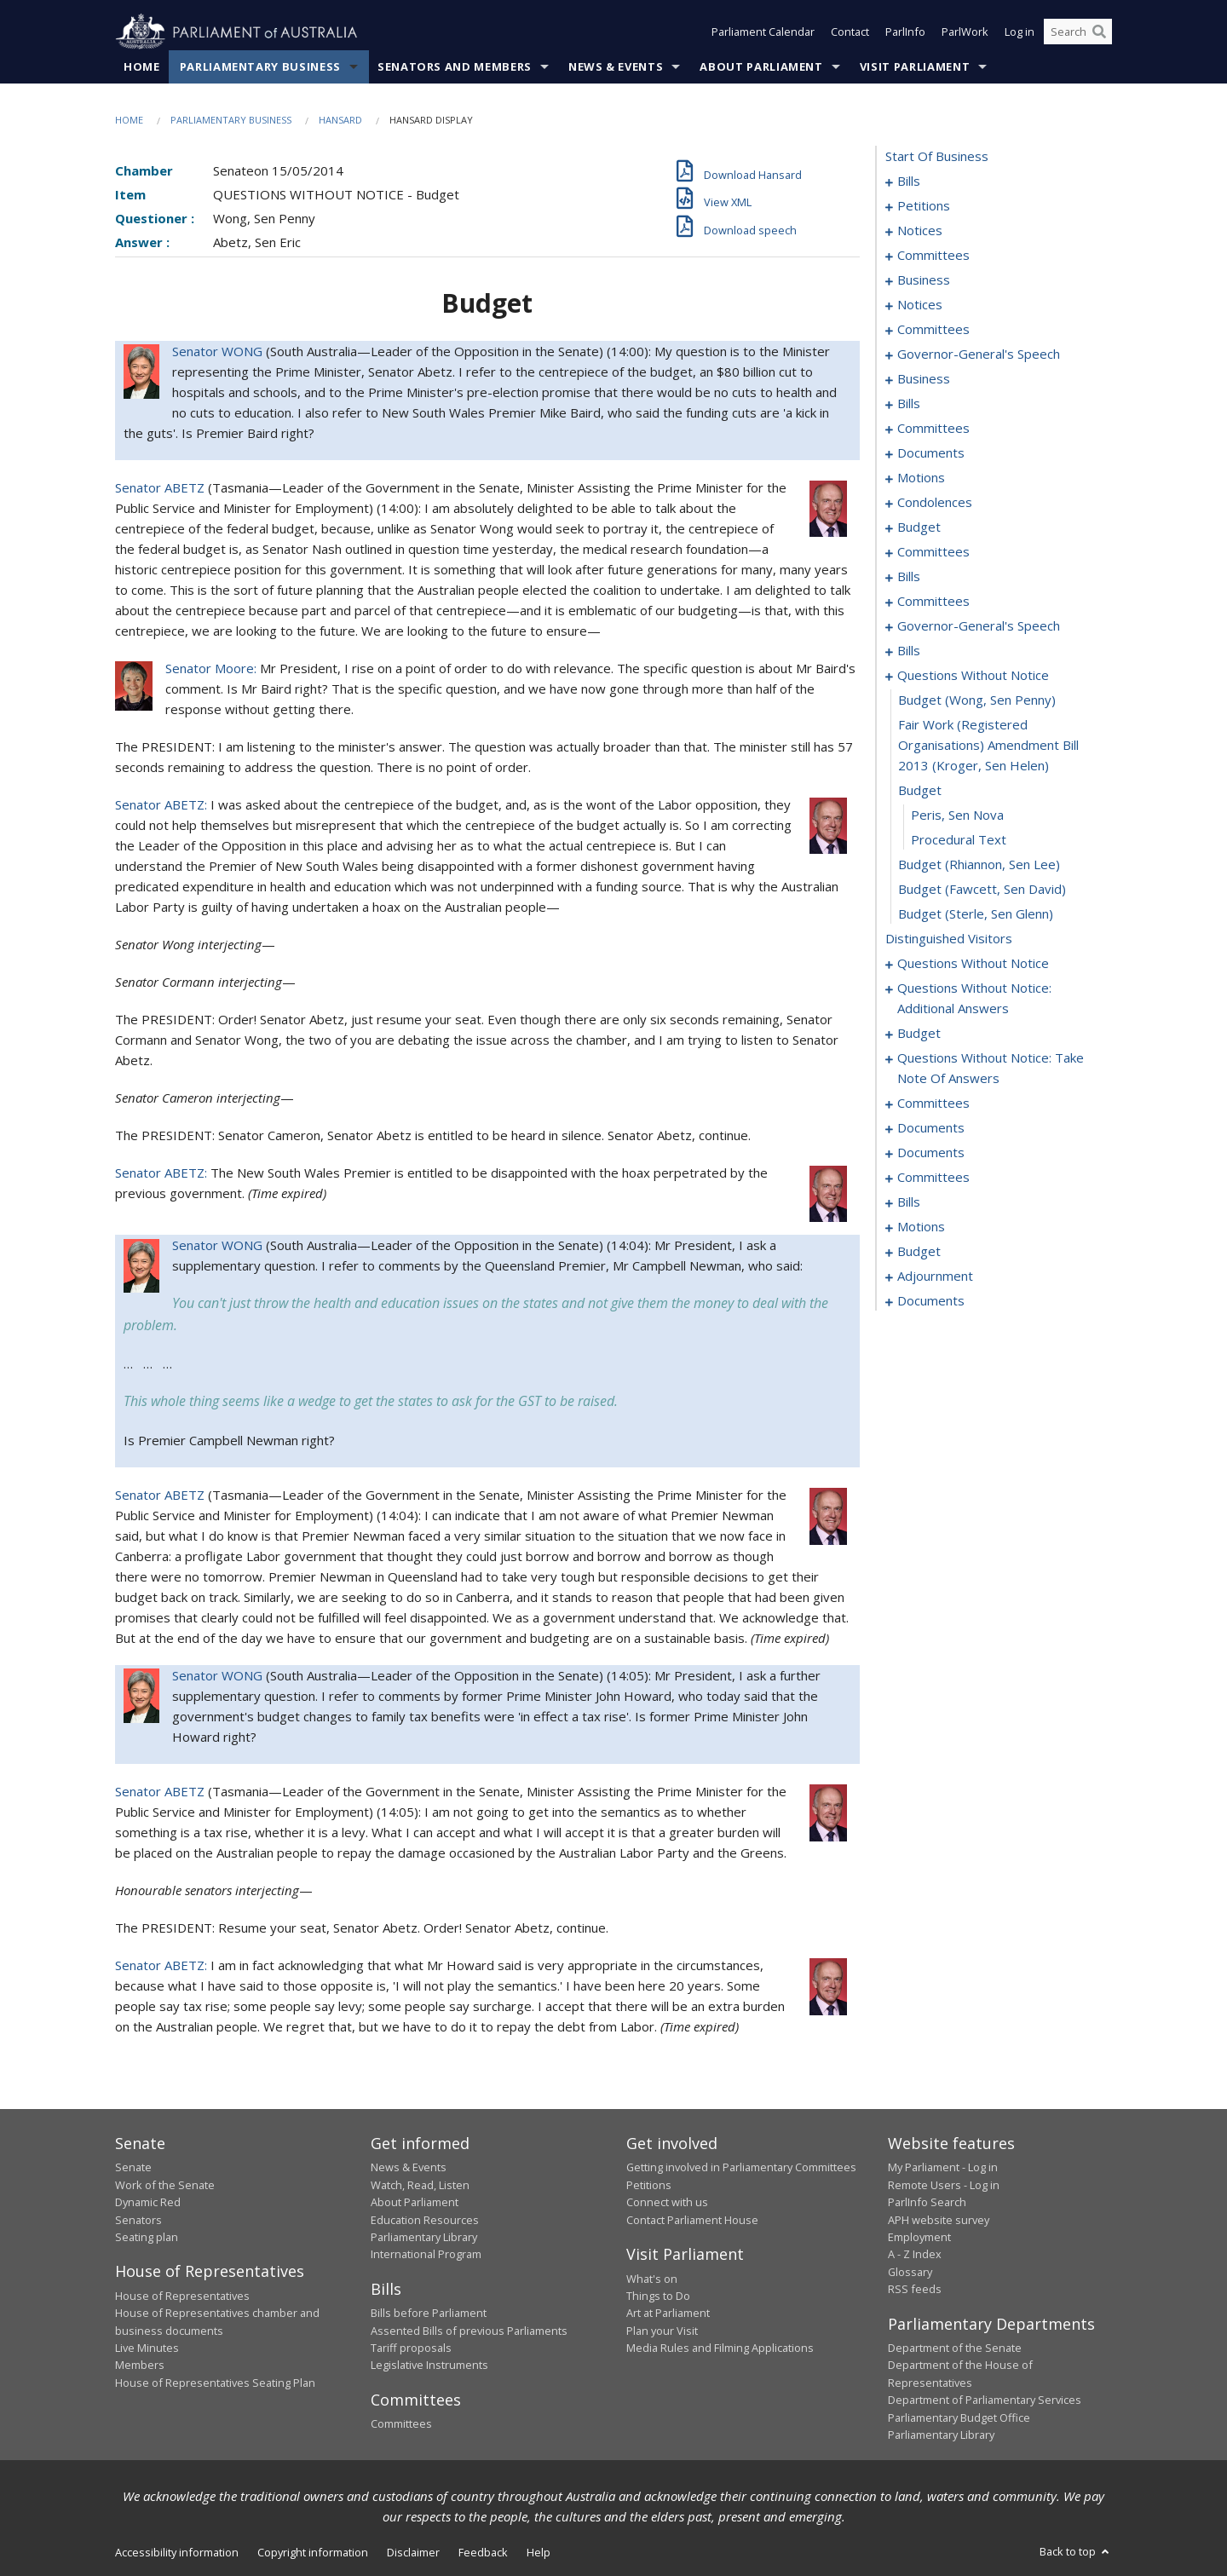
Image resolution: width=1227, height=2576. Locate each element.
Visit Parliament (915, 67)
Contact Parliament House (692, 2219)
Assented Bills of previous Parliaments (469, 2330)
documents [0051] (931, 453)
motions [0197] (921, 1227)
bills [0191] (908, 1202)
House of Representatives (182, 2296)
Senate (133, 2167)
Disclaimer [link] (413, 2553)
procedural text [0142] (958, 840)
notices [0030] (919, 305)
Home (142, 67)
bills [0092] (908, 651)
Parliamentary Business (260, 67)
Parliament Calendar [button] (763, 32)
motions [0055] (921, 478)
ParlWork (965, 32)
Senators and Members (454, 67)
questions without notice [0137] (973, 675)
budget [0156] (919, 1033)
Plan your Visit (662, 2330)
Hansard (340, 120)
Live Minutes (147, 2348)
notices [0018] (919, 230)
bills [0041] (908, 403)
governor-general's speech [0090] (978, 626)
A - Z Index (915, 2254)
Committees (401, 2424)
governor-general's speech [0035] (978, 354)
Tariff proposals (411, 2348)
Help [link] (538, 2553)
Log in (1019, 32)
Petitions (648, 2185)
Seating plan (146, 2237)
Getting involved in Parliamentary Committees (741, 2167)
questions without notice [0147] (973, 963)
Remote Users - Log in (943, 2185)
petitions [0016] (923, 206)
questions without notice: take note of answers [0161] (990, 1068)
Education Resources (425, 2219)
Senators (138, 2219)
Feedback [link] (483, 2553)
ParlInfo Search (927, 2202)
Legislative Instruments (429, 2365)
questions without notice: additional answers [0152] (974, 998)
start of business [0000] (936, 156)
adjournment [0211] (935, 1276)
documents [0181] (931, 1128)
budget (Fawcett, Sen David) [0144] (982, 889)
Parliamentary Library (424, 2237)
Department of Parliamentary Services (984, 2400)
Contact (850, 32)
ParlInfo (905, 32)
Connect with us (667, 2202)
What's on (651, 2278)
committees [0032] (933, 329)
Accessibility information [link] (177, 2553)
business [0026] (923, 280)
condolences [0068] (934, 502)
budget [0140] (920, 790)
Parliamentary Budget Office (959, 2417)
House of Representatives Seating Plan (215, 2383)
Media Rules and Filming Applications (720, 2348)
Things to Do (658, 2296)
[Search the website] (1078, 32)
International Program (426, 2254)
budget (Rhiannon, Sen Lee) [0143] (979, 864)
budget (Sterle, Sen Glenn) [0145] (975, 914)
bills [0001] (908, 181)
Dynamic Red (148, 2202)
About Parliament (761, 67)
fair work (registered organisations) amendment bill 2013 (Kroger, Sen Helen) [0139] (988, 746)
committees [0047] (933, 428)
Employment (919, 2237)
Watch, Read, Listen (420, 2185)
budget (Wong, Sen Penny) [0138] (977, 700)
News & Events (615, 67)
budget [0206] (919, 1251)
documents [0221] (931, 1301)
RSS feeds (915, 2289)
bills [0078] (908, 576)
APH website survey (938, 2219)
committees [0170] (933, 1103)
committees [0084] (933, 601)
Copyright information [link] (312, 2553)
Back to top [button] (1076, 2552)
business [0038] (923, 379)
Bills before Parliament (429, 2313)
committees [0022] (933, 255)
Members (139, 2365)
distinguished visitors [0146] (948, 939)
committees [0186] (933, 1177)
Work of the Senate (165, 2185)
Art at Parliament (668, 2313)
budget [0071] (919, 527)
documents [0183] (931, 1152)
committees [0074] (933, 552)
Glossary (910, 2271)
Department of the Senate (955, 2348)
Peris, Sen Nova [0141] (957, 815)
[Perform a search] (1099, 32)
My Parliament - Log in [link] (943, 2167)
